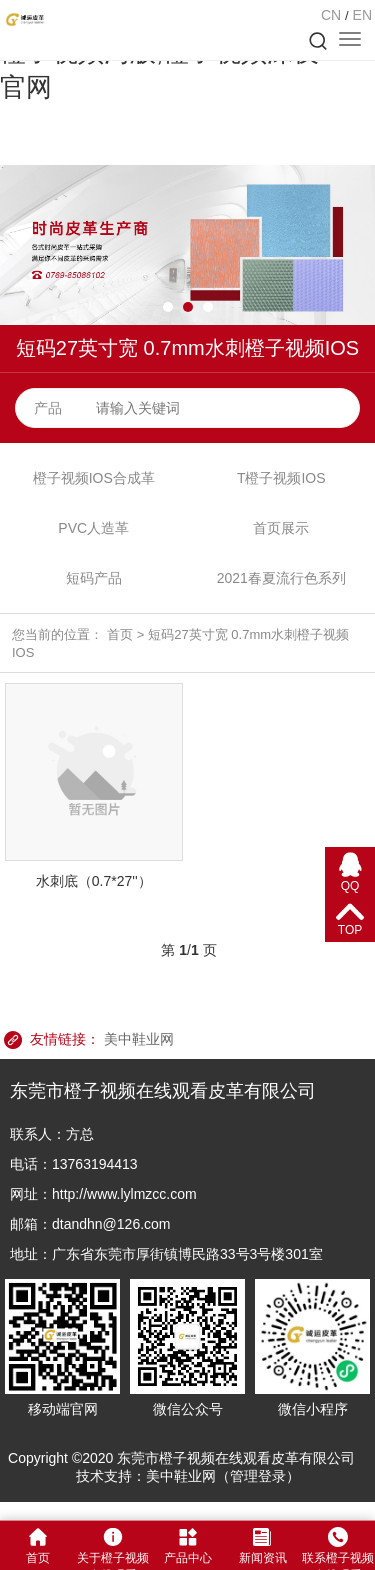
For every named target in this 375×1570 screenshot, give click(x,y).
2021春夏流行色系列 (281, 578)
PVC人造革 (93, 528)
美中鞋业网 (139, 1039)
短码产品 (94, 578)
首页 (120, 634)
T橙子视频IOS (281, 478)
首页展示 (281, 528)
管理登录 (258, 1476)
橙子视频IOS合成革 (94, 478)
